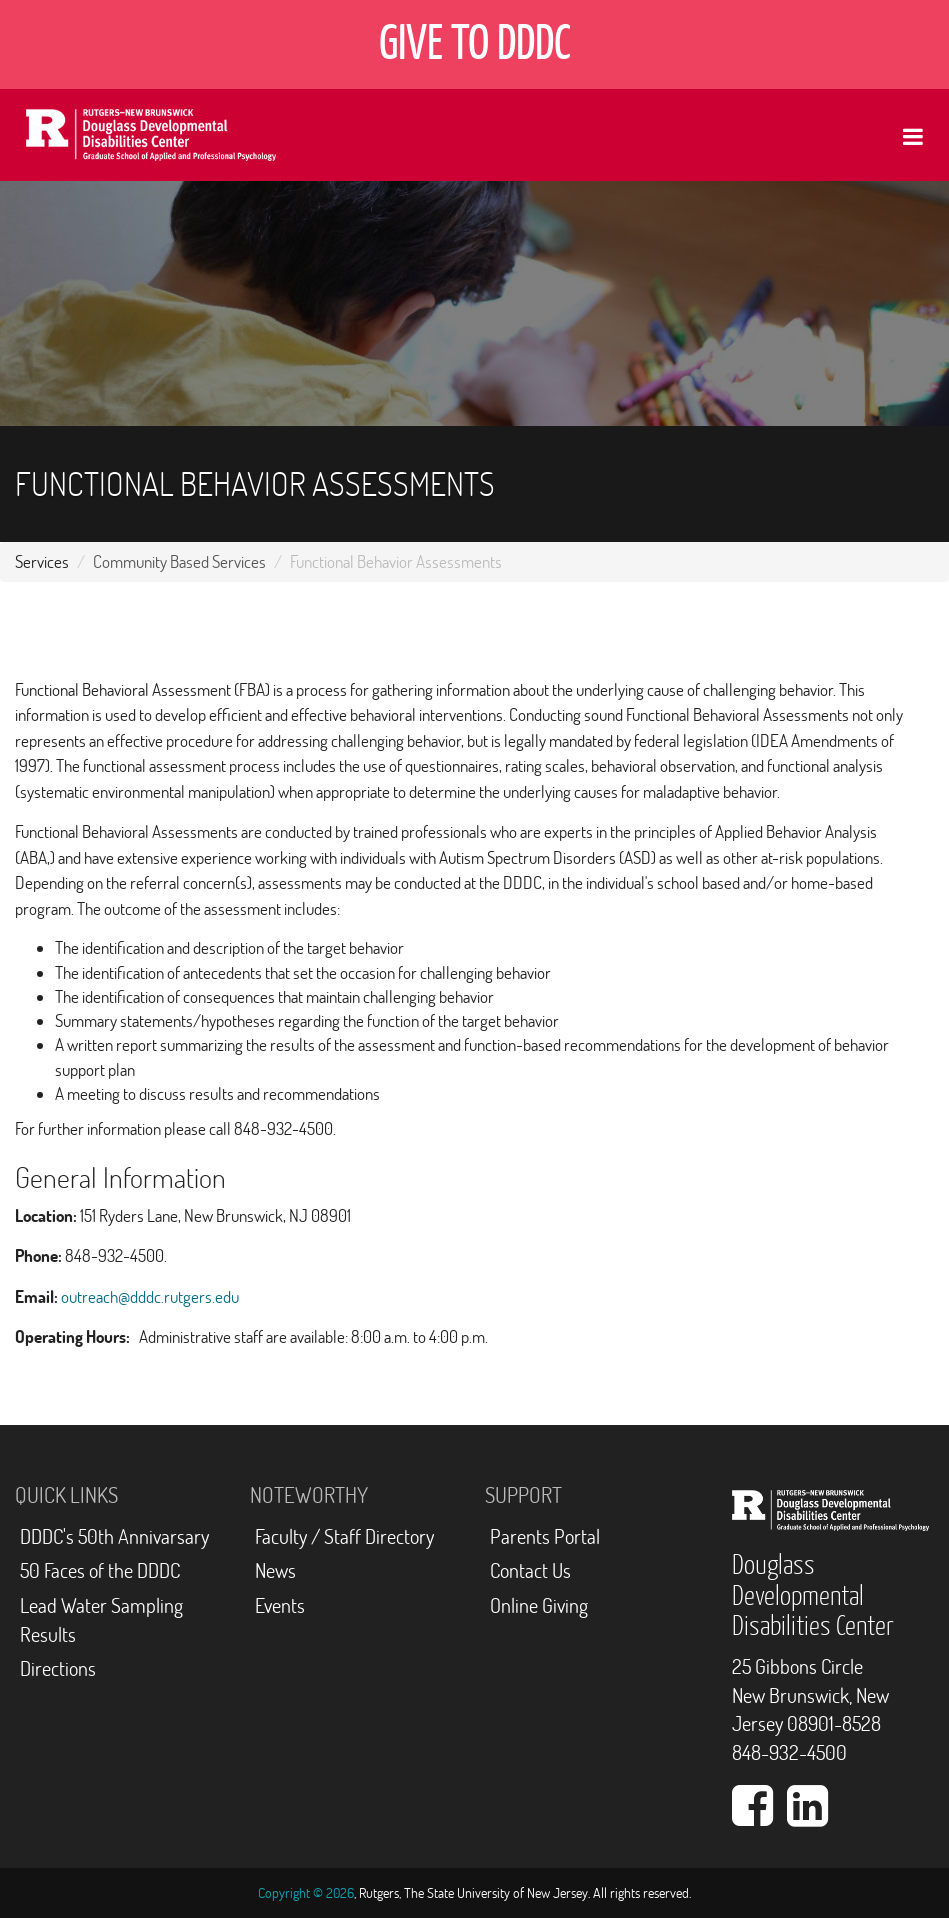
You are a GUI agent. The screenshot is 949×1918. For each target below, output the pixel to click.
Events (280, 1605)
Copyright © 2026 (306, 1893)
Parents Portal (545, 1536)
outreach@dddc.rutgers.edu (150, 1296)
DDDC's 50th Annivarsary (114, 1536)
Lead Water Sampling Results (101, 1620)
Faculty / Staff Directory (344, 1536)
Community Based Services (179, 561)
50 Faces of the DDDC (100, 1570)
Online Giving (539, 1605)
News (275, 1570)
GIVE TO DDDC (475, 44)
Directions (58, 1668)
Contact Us (530, 1570)
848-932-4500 (789, 1752)
